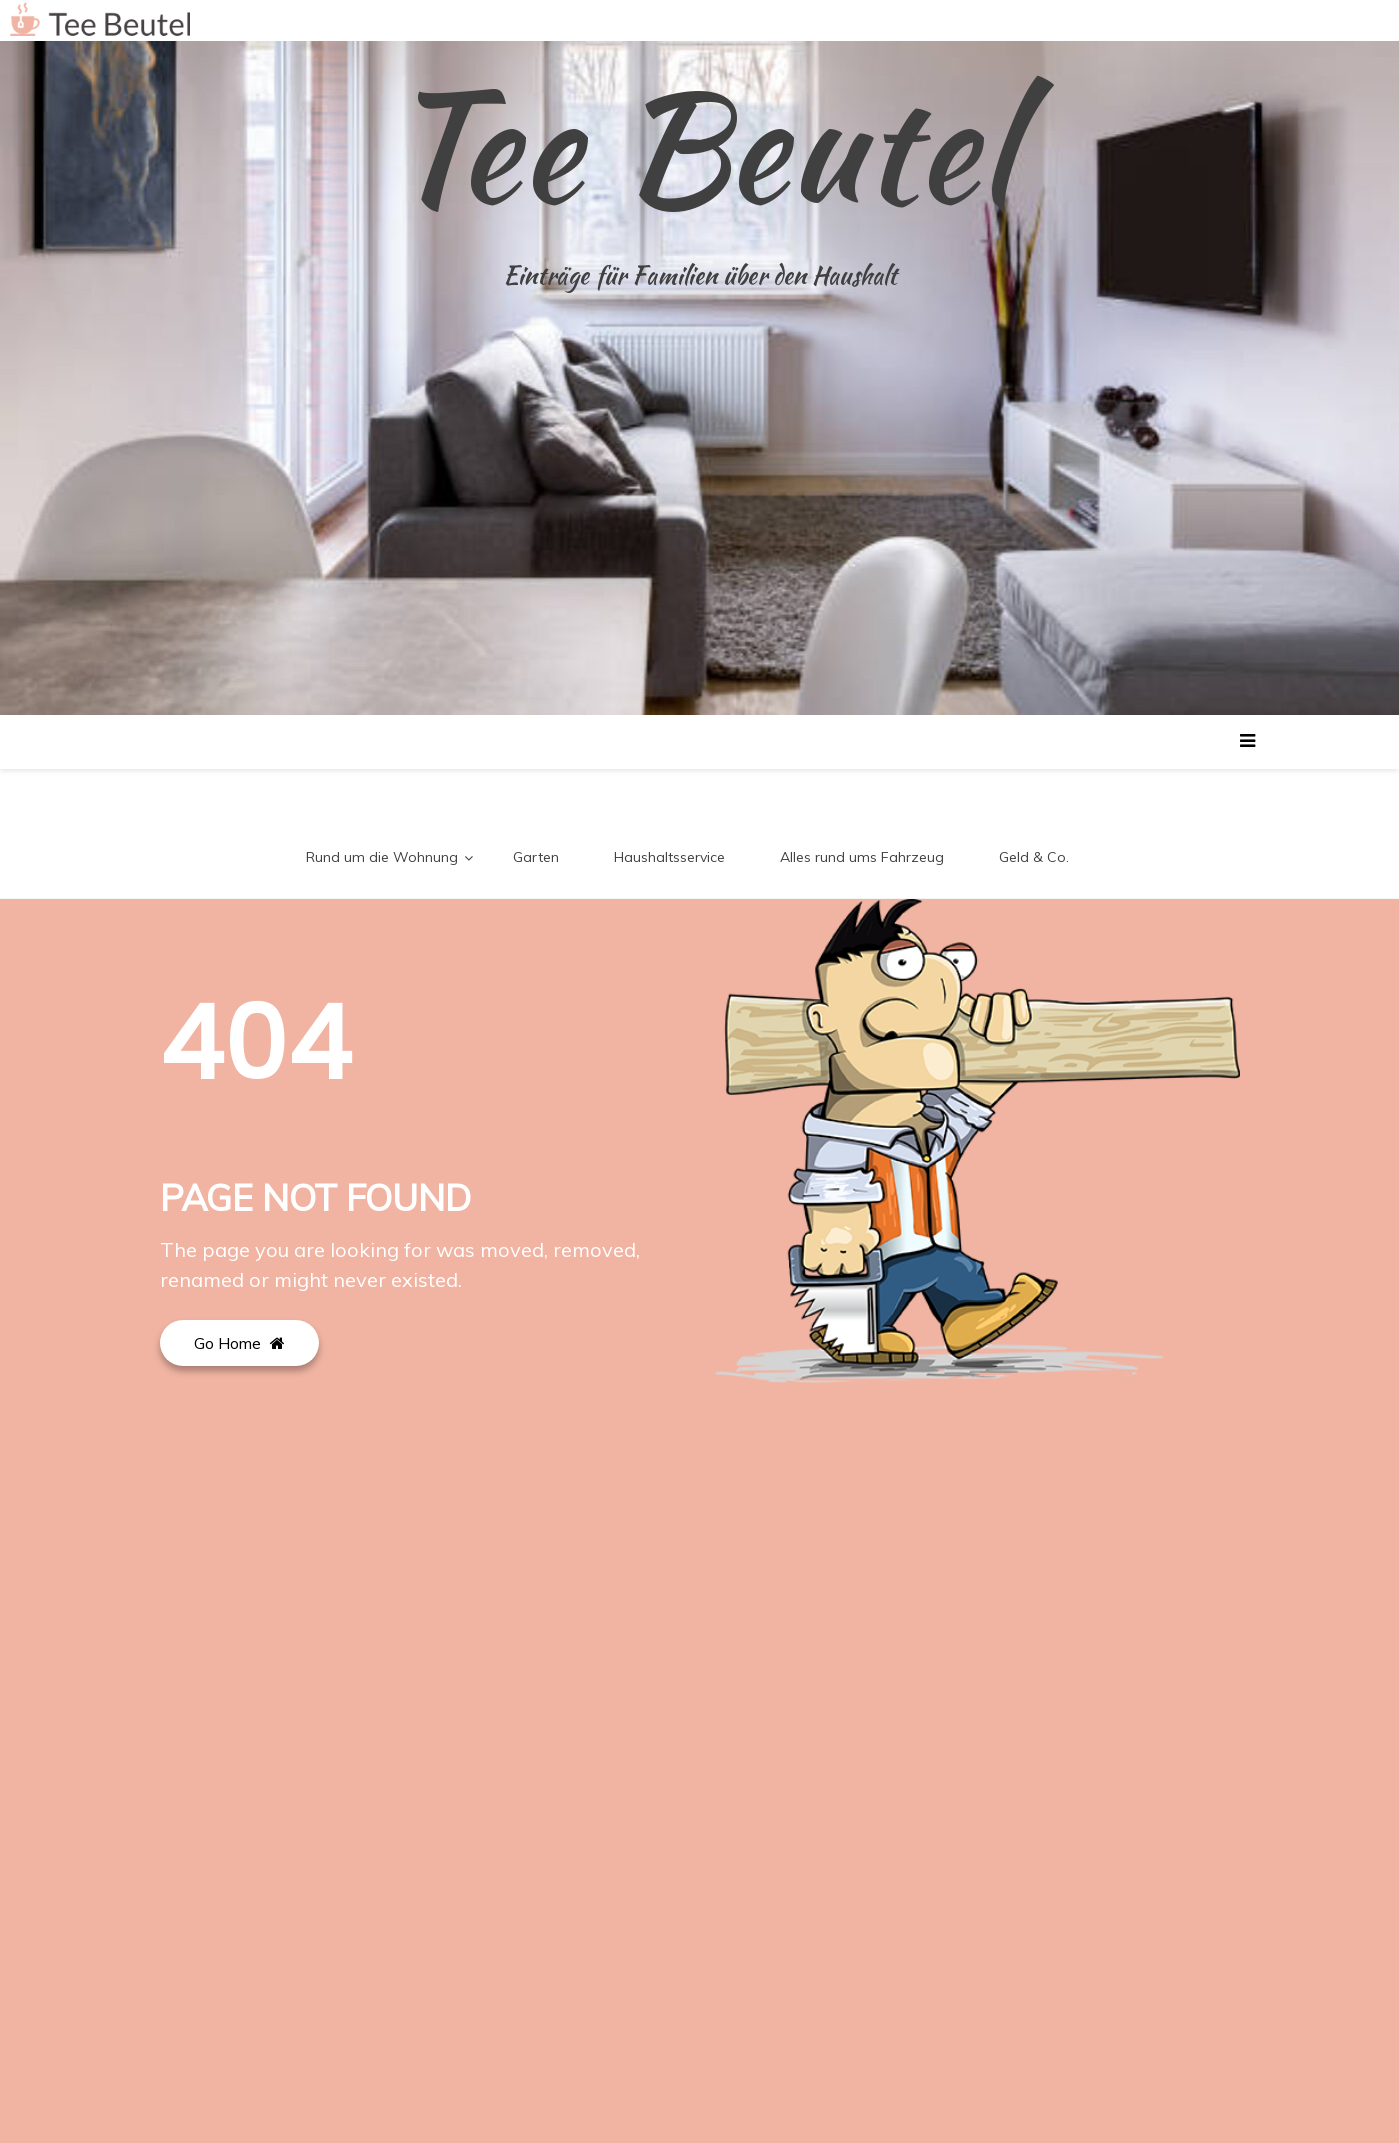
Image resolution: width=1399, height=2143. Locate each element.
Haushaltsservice (669, 857)
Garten (536, 857)
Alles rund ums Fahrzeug (862, 857)
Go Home (239, 1343)
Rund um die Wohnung (382, 857)
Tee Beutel (700, 146)
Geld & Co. (1034, 857)
